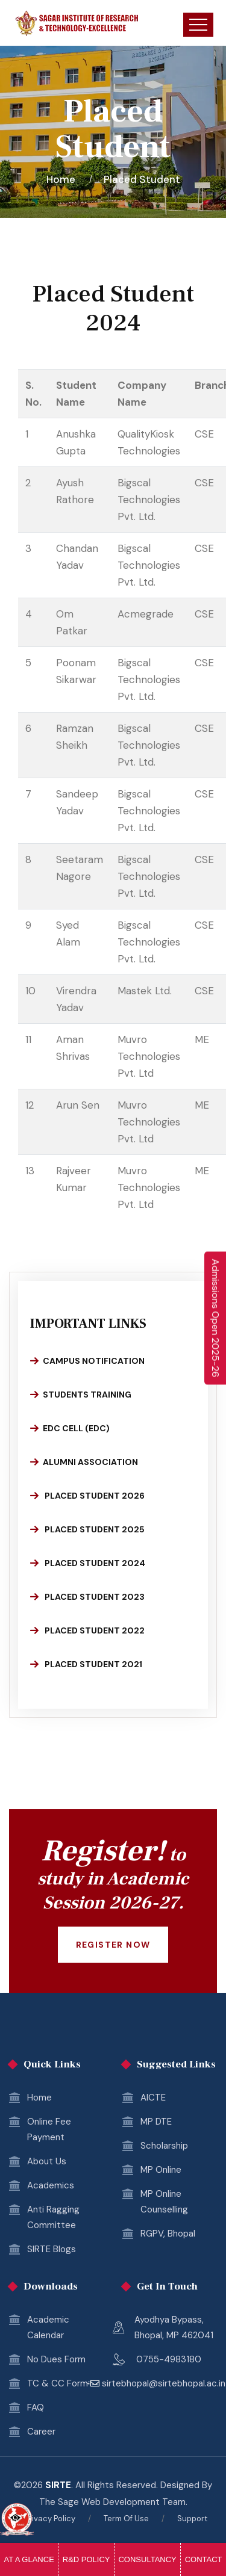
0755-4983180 (168, 2359)
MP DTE (156, 2122)
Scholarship (164, 2146)
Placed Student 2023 (87, 1596)
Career (41, 2432)
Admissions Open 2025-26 (215, 1318)
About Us (46, 2161)
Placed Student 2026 (87, 1495)
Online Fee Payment (49, 2129)
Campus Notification (87, 1360)
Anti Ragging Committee (53, 2217)
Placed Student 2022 (87, 1630)
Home (63, 179)
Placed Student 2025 (87, 1529)
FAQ (35, 2407)
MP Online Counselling (164, 2201)
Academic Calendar (48, 2327)
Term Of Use (126, 2518)
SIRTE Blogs (51, 2249)
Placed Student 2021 (86, 1664)
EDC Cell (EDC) (70, 1428)
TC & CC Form (57, 2383)
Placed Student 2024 (87, 1563)
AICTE (153, 2097)
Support (192, 2518)
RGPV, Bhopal (167, 2234)
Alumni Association (84, 1462)
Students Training (80, 1394)
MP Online (160, 2170)
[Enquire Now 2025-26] (215, 1318)
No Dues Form (56, 2359)
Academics (50, 2185)
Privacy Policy (50, 2518)
